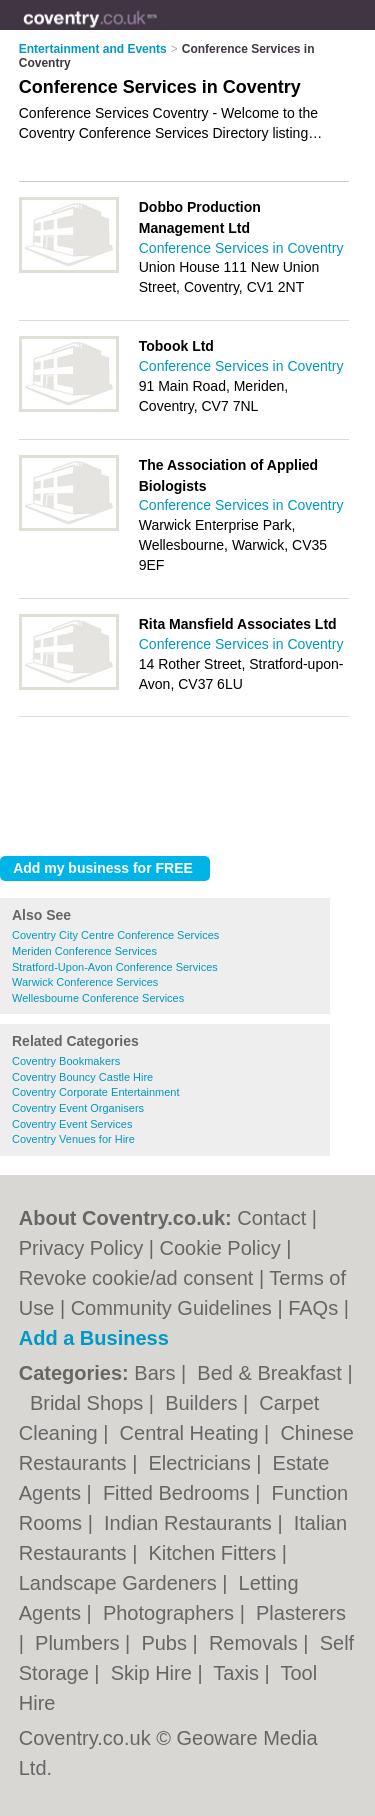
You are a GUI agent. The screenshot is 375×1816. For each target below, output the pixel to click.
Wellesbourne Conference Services (98, 998)
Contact (271, 1218)
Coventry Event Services (72, 1124)
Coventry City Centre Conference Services (115, 935)
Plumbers (80, 1643)
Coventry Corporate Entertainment (96, 1092)
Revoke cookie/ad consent (136, 1278)
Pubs (166, 1643)
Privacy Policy (81, 1248)
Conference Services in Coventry (241, 248)
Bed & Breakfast (272, 1373)
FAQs (313, 1308)
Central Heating (192, 1433)
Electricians (202, 1463)
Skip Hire (154, 1673)
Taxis (238, 1673)
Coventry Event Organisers (78, 1108)
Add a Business (94, 1338)
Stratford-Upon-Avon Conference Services (115, 967)
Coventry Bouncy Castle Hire (82, 1077)
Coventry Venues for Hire (73, 1139)
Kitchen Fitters (214, 1553)
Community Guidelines (171, 1308)
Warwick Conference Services (85, 982)
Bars (157, 1373)
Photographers (171, 1613)
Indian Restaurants (190, 1523)
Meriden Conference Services (84, 951)
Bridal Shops (89, 1403)
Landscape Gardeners (120, 1583)
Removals (256, 1643)
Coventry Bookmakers (66, 1061)
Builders (204, 1403)
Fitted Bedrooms (179, 1493)
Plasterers (301, 1613)
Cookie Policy (220, 1248)
